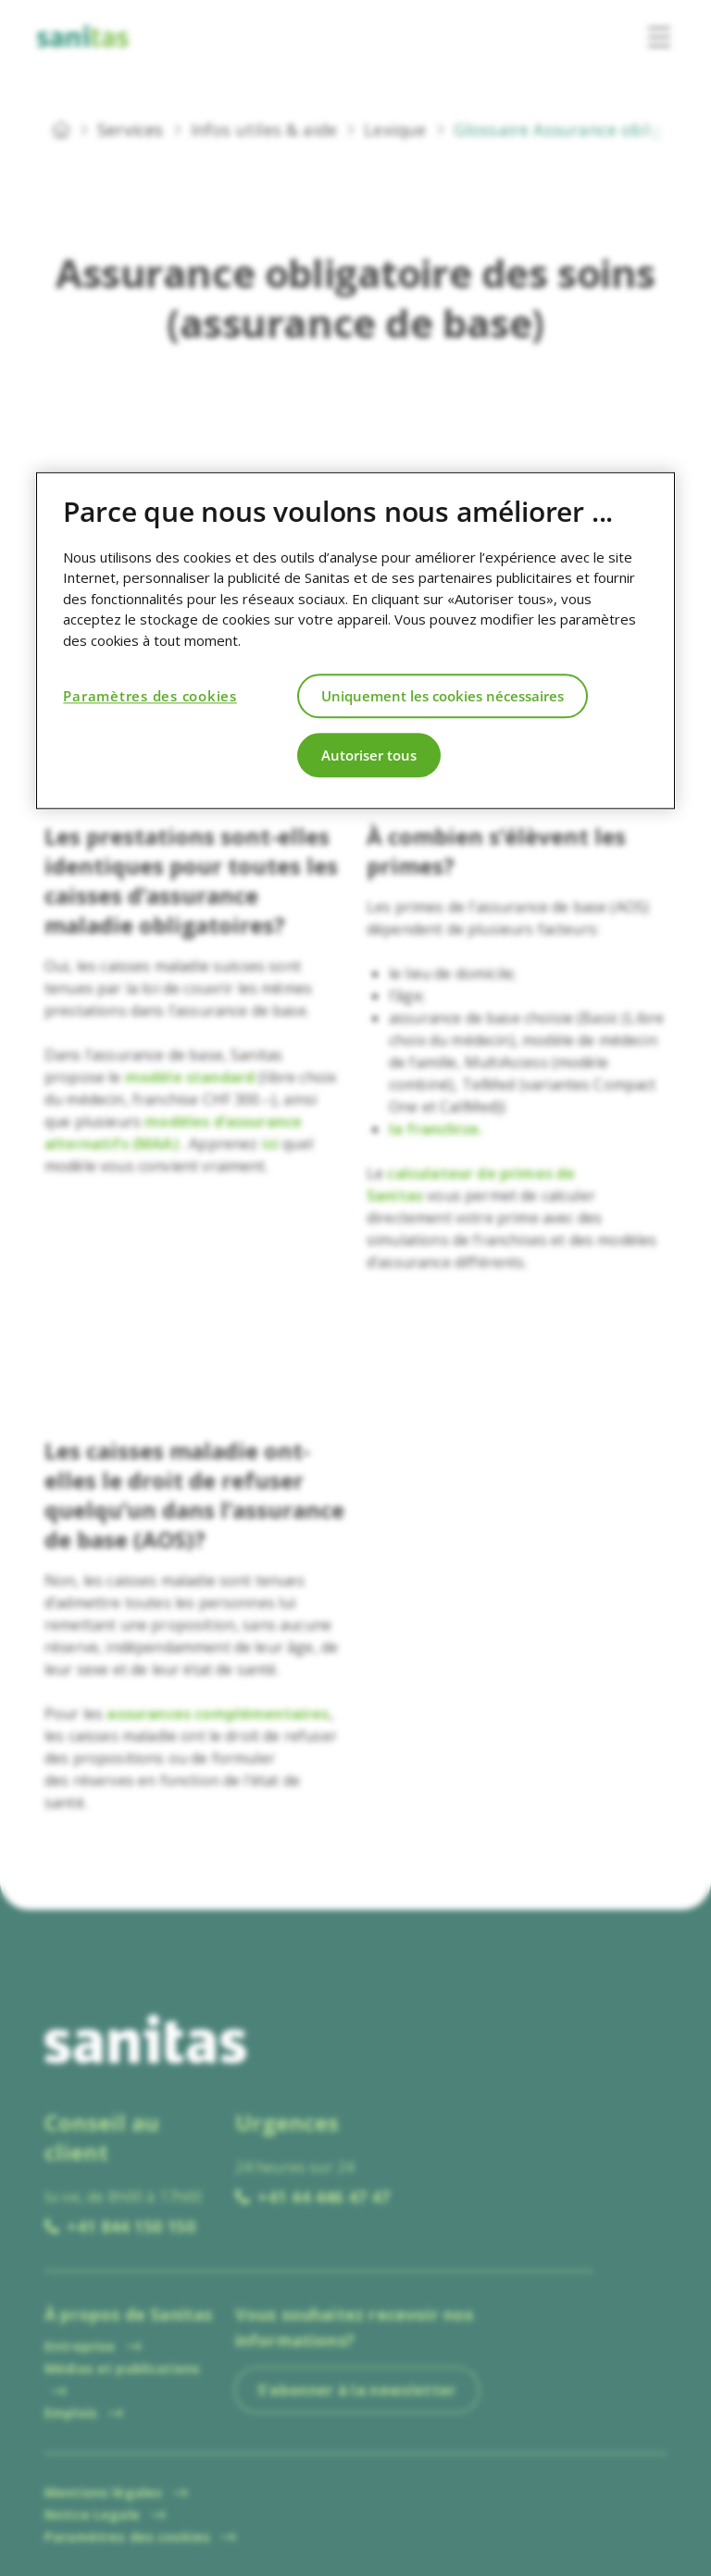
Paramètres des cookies (150, 696)
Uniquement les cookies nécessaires (442, 696)
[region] (355, 640)
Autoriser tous (369, 755)
